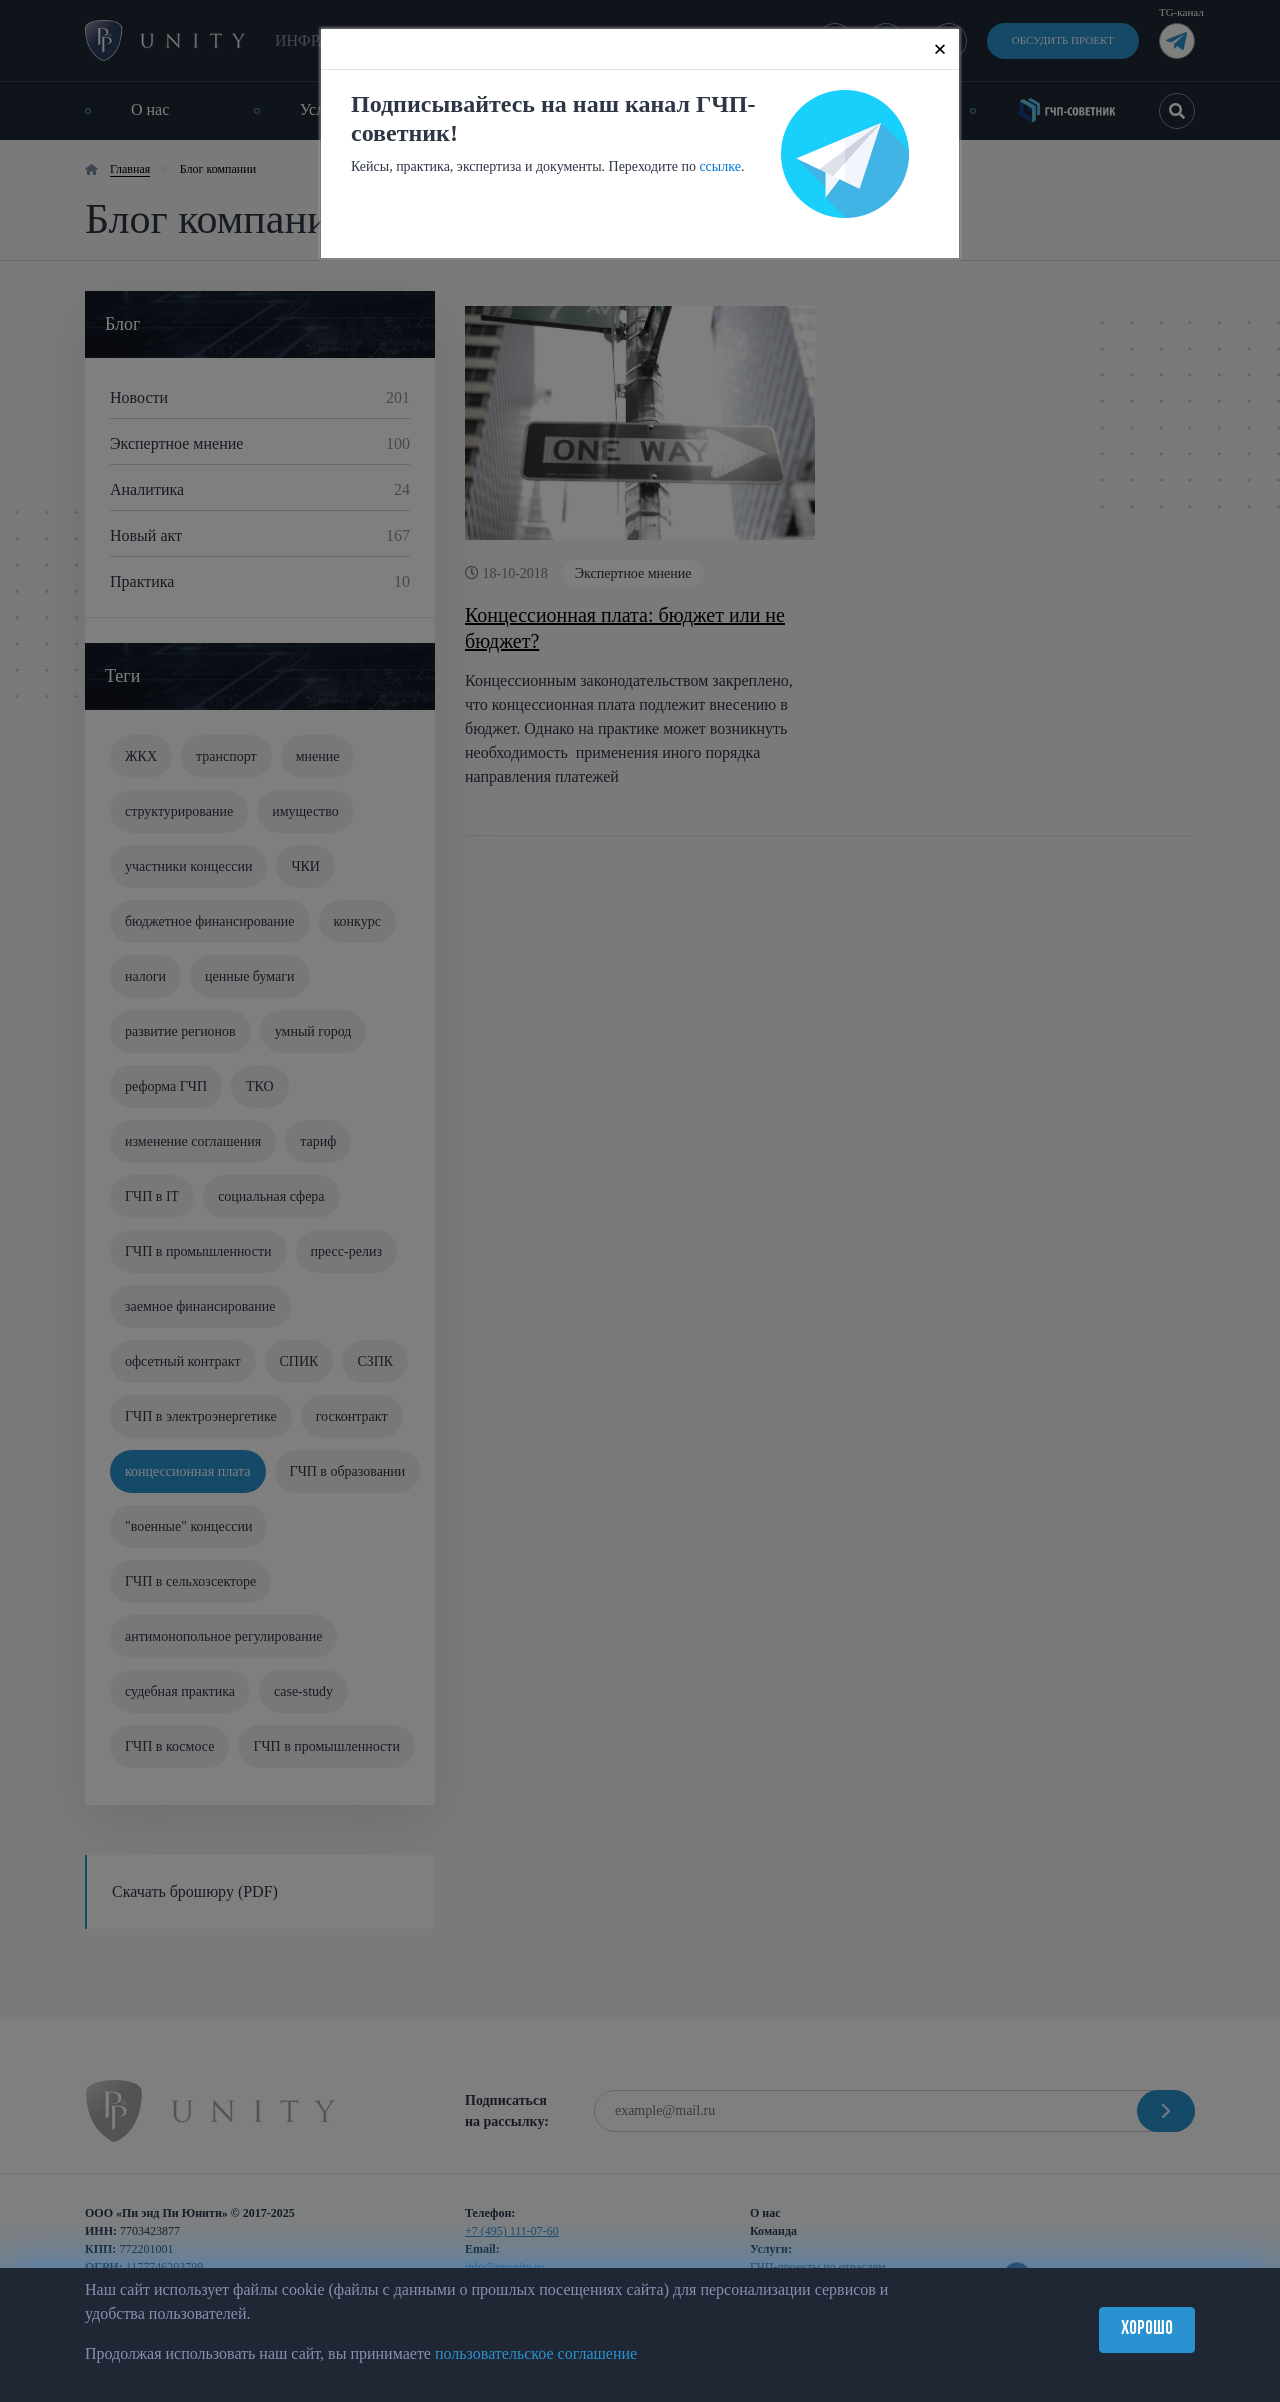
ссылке (720, 166)
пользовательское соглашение (536, 2353)
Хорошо (1147, 2329)
